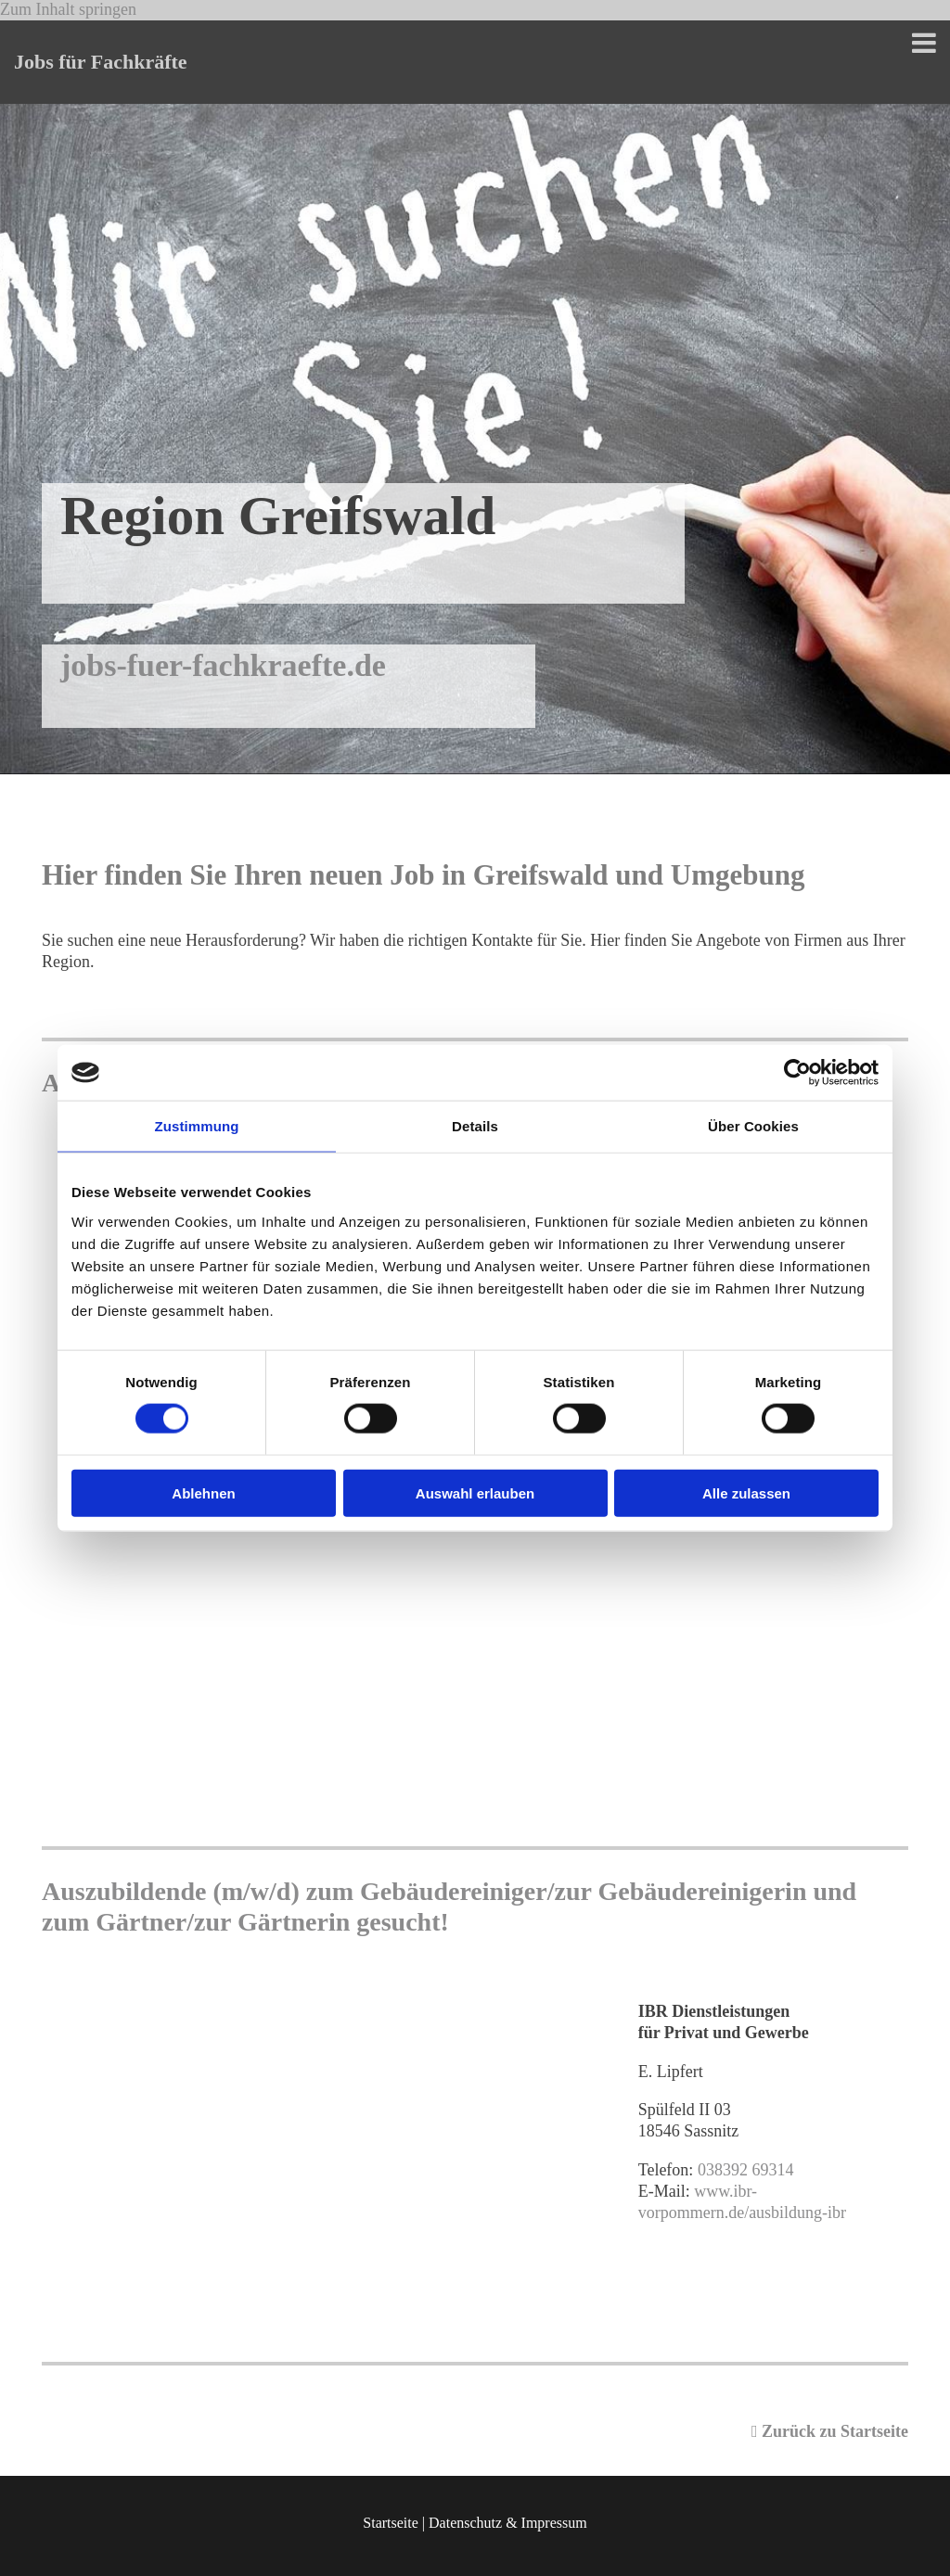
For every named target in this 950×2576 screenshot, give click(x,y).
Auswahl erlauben (475, 1492)
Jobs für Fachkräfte (100, 61)
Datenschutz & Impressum (508, 2523)
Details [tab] (475, 1126)
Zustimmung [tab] (197, 1126)
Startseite (390, 2523)
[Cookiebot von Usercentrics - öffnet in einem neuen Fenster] (797, 1073)
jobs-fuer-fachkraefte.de (223, 665)
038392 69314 (746, 2170)
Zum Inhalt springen (68, 9)
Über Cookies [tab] (753, 1126)
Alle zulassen (746, 1492)
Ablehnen (203, 1492)
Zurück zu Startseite (829, 2431)
